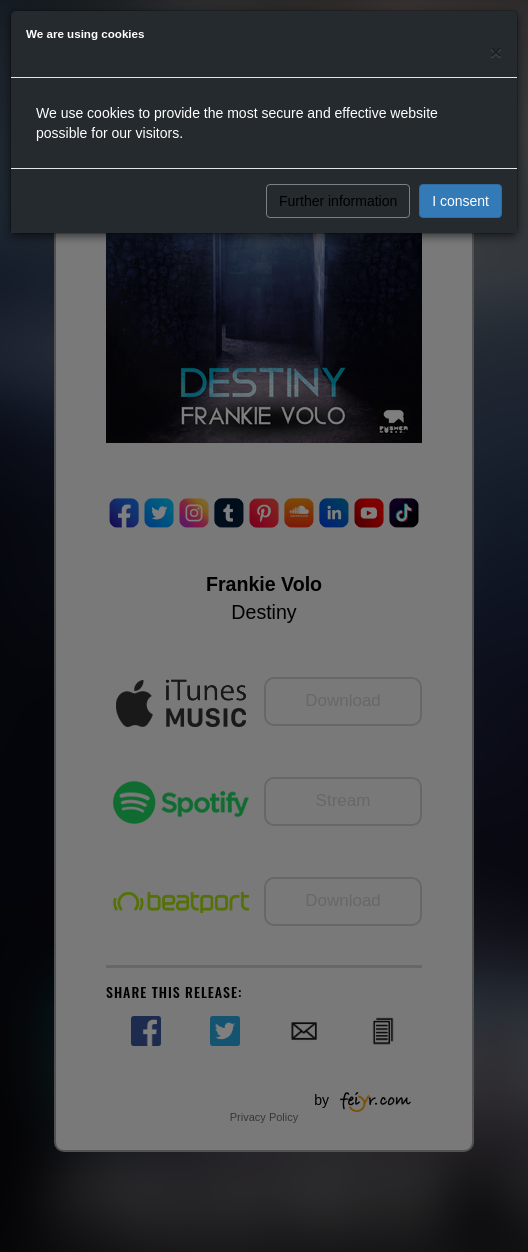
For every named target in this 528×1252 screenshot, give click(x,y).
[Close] (496, 51)
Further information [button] (338, 201)
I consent (460, 201)
